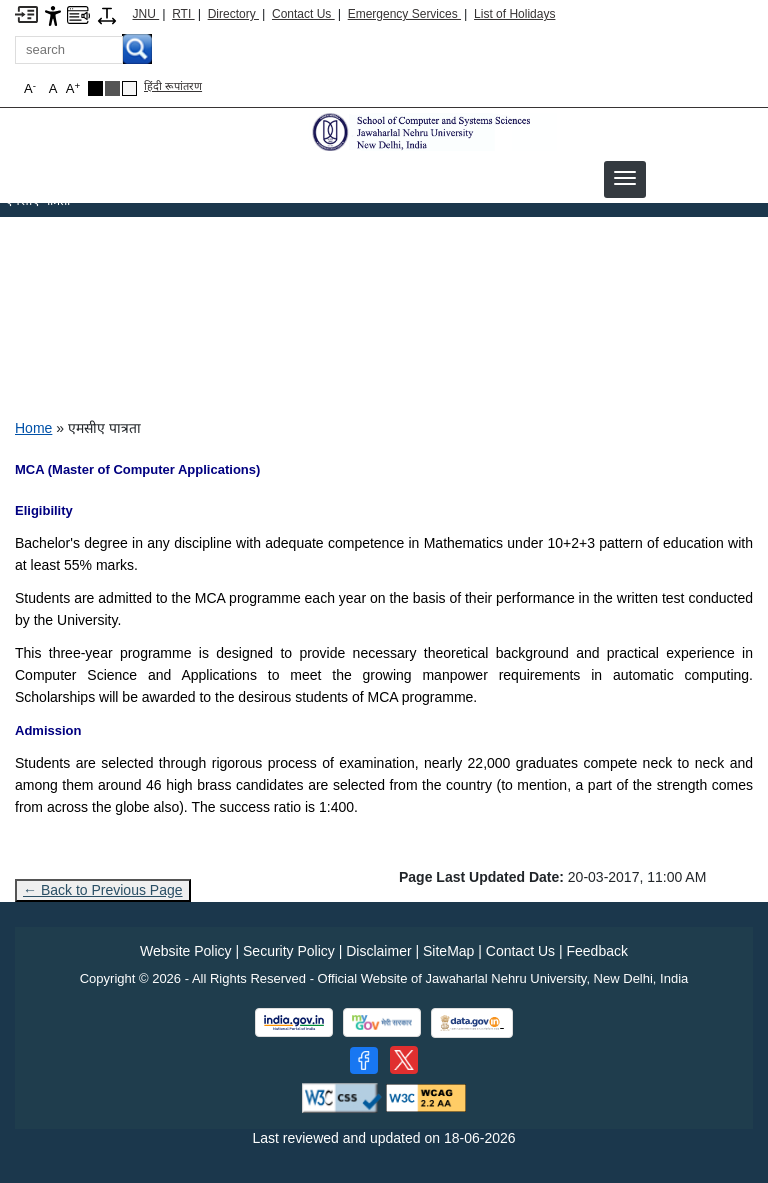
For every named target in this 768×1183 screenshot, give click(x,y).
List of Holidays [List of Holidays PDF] (514, 14)
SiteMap (448, 951)
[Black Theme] (95, 88)
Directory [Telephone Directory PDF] (233, 14)
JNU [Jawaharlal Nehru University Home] (146, 14)
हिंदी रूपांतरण (173, 86)
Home (33, 428)
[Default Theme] (129, 88)
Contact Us (303, 14)
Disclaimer (378, 951)
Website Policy (186, 951)
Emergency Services (404, 14)
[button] (625, 178)
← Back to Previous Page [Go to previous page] (103, 890)
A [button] (73, 88)
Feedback (596, 951)
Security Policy (289, 951)
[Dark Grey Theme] (112, 88)
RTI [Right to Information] (183, 14)
